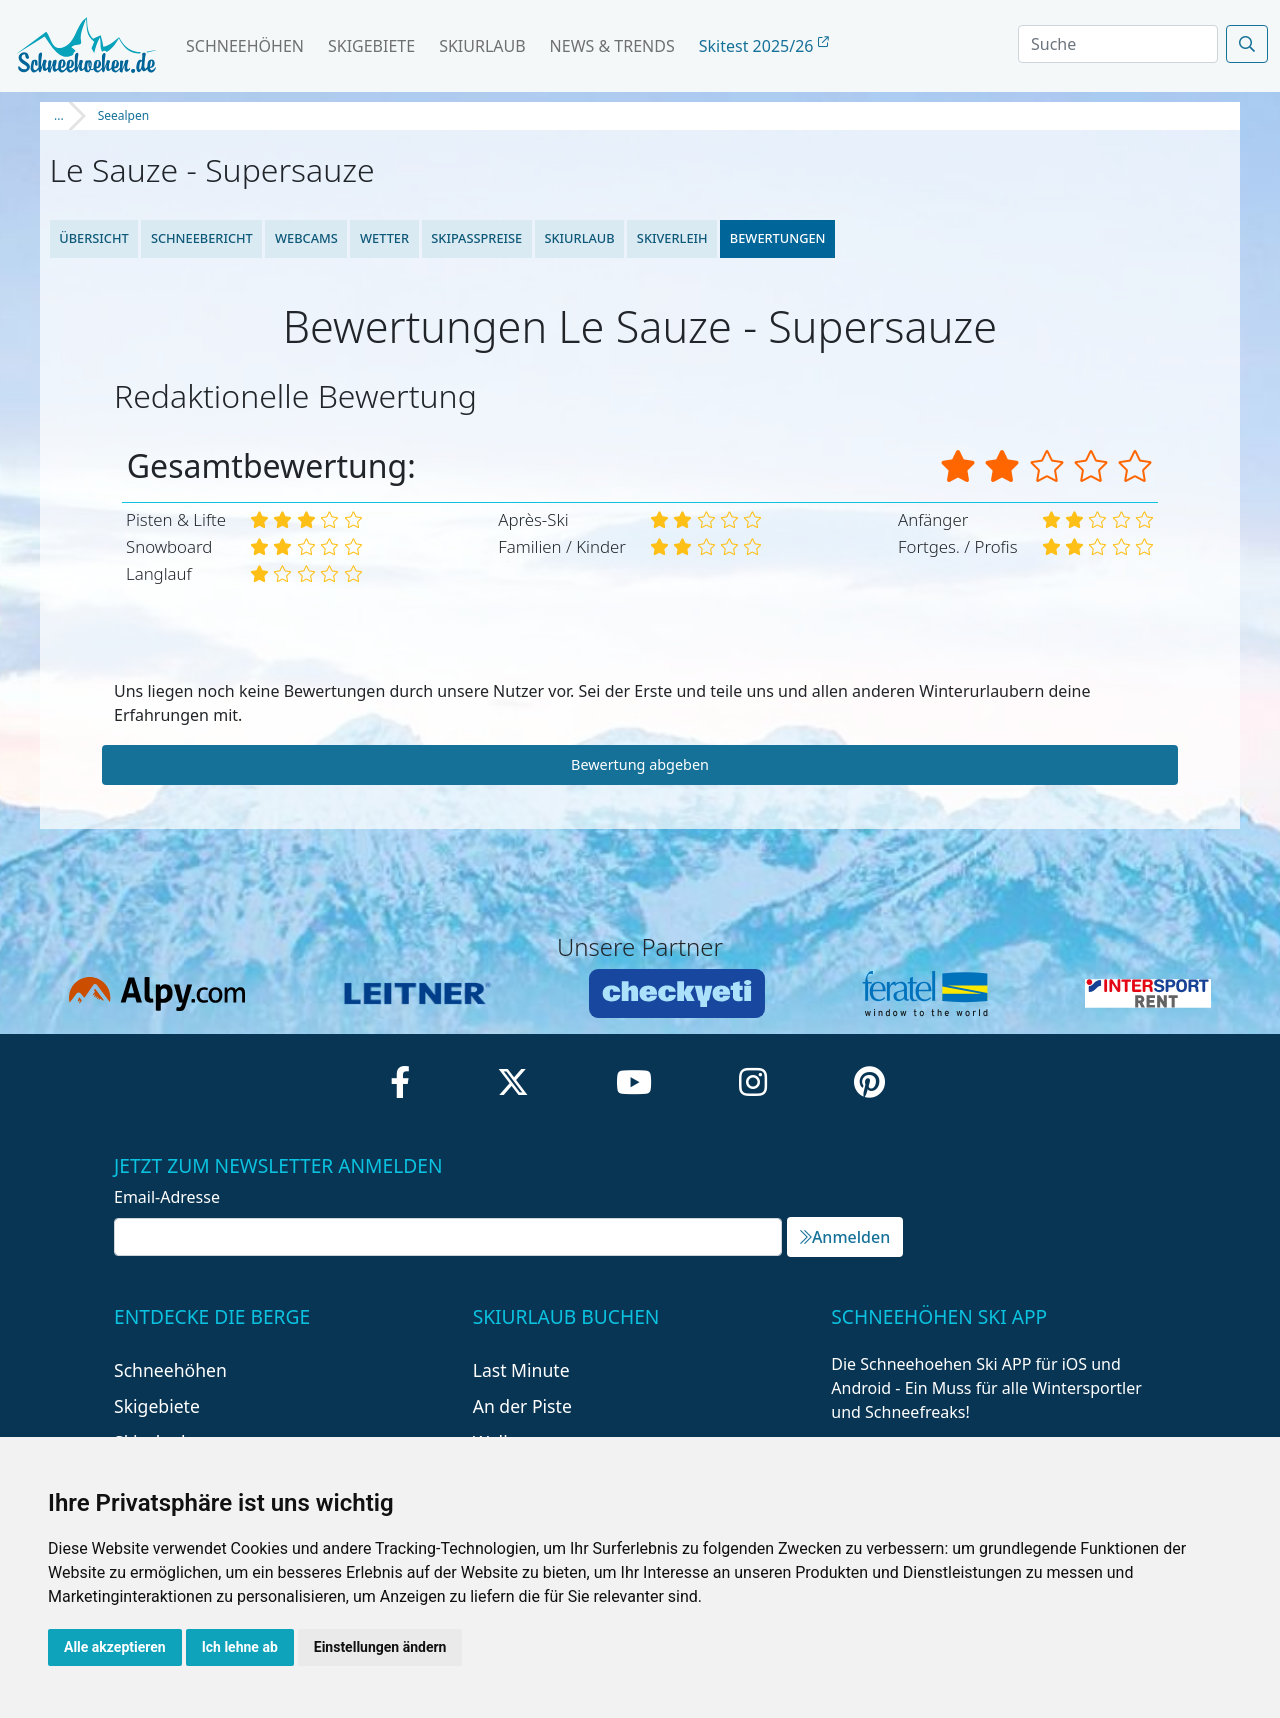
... (59, 115)
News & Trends (612, 46)
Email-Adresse (167, 1197)
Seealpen (124, 115)
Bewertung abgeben (640, 764)
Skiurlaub (482, 46)
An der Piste (522, 1406)
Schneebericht (202, 238)
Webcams (306, 238)
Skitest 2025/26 (764, 46)
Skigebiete (371, 46)
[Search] (1118, 44)
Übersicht (94, 238)
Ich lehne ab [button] (240, 1647)
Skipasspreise (476, 238)
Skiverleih (672, 238)
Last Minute (521, 1370)
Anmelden (845, 1237)
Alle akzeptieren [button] (115, 1647)
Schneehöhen (245, 46)
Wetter (384, 238)
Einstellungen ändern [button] (380, 1647)
